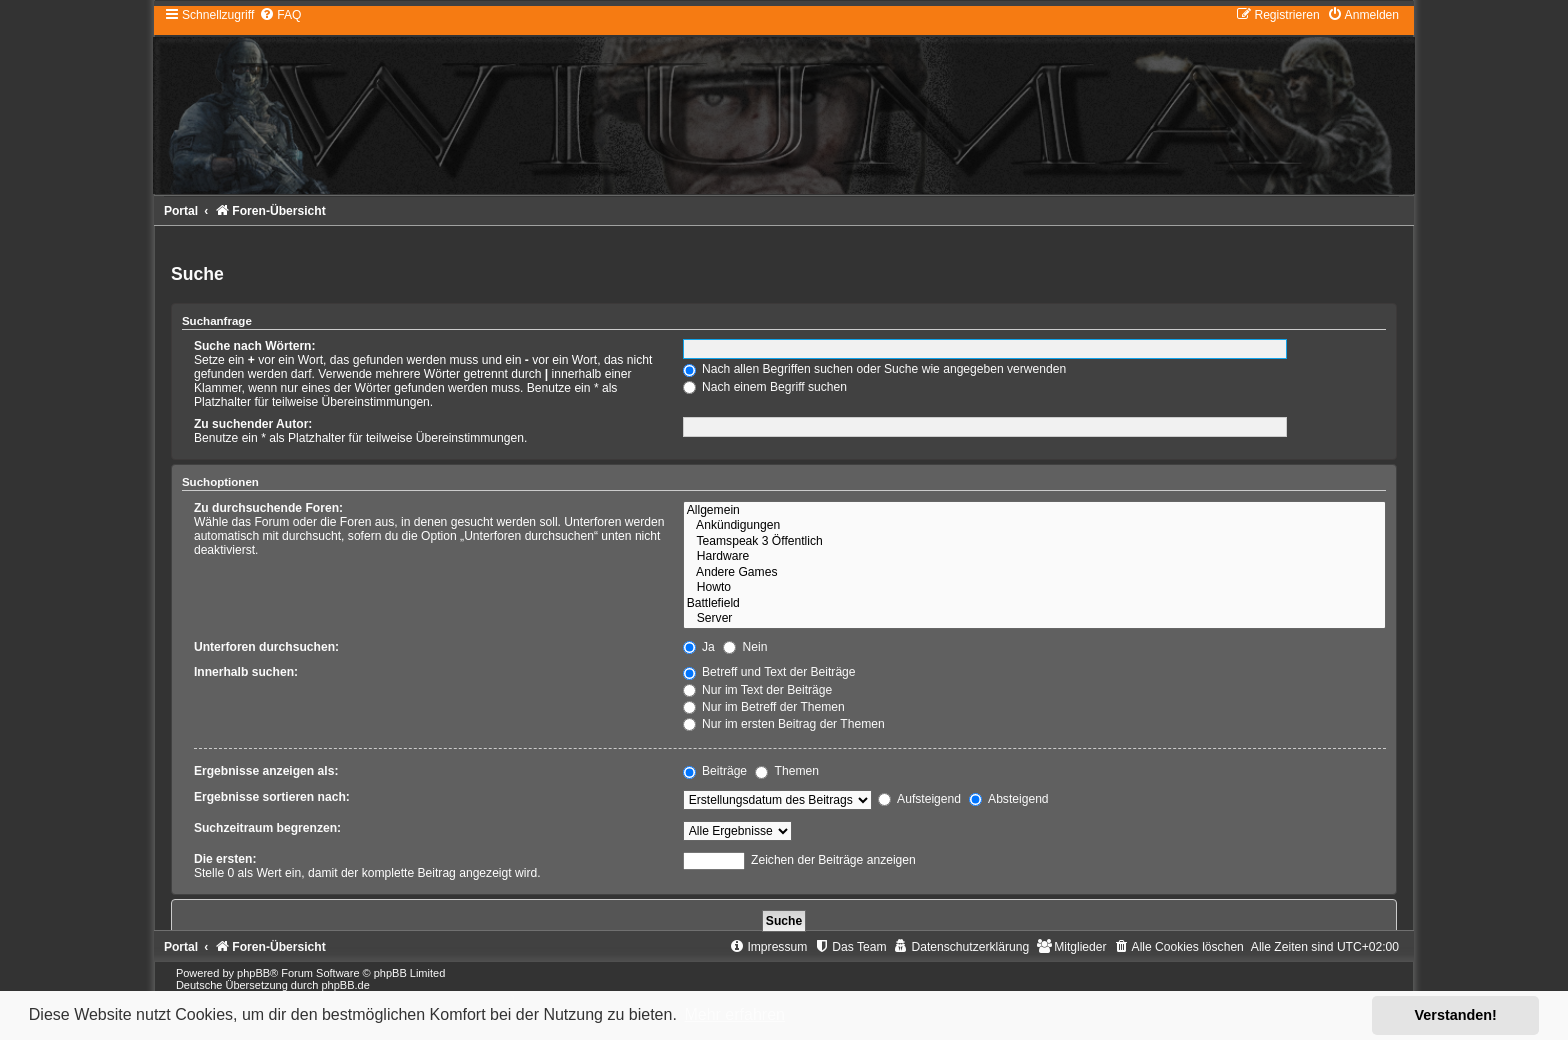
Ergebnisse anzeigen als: (266, 771)
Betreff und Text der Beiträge (769, 672)
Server (1034, 619)
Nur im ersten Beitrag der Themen (784, 724)
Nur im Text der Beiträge (758, 690)
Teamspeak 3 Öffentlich (1034, 542)
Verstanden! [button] (1456, 1015)
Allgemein (1034, 511)
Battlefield (1034, 604)
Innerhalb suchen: (246, 672)
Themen (787, 771)
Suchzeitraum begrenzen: (267, 828)
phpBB (253, 973)
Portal (181, 211)
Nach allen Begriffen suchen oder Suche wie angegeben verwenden (875, 369)
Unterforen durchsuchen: (266, 647)
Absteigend (1008, 799)
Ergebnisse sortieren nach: (272, 797)
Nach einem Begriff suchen (765, 387)
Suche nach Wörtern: (255, 346)
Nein (745, 647)
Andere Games (1034, 573)
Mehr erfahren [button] (734, 1014)
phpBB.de (345, 985)
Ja (699, 647)
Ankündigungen (1034, 526)
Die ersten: (225, 859)
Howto (1034, 588)
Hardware (1034, 557)
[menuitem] (280, 15)
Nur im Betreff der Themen (764, 707)
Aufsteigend (919, 799)
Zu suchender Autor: (253, 424)
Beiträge (715, 771)
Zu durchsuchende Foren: (268, 508)
